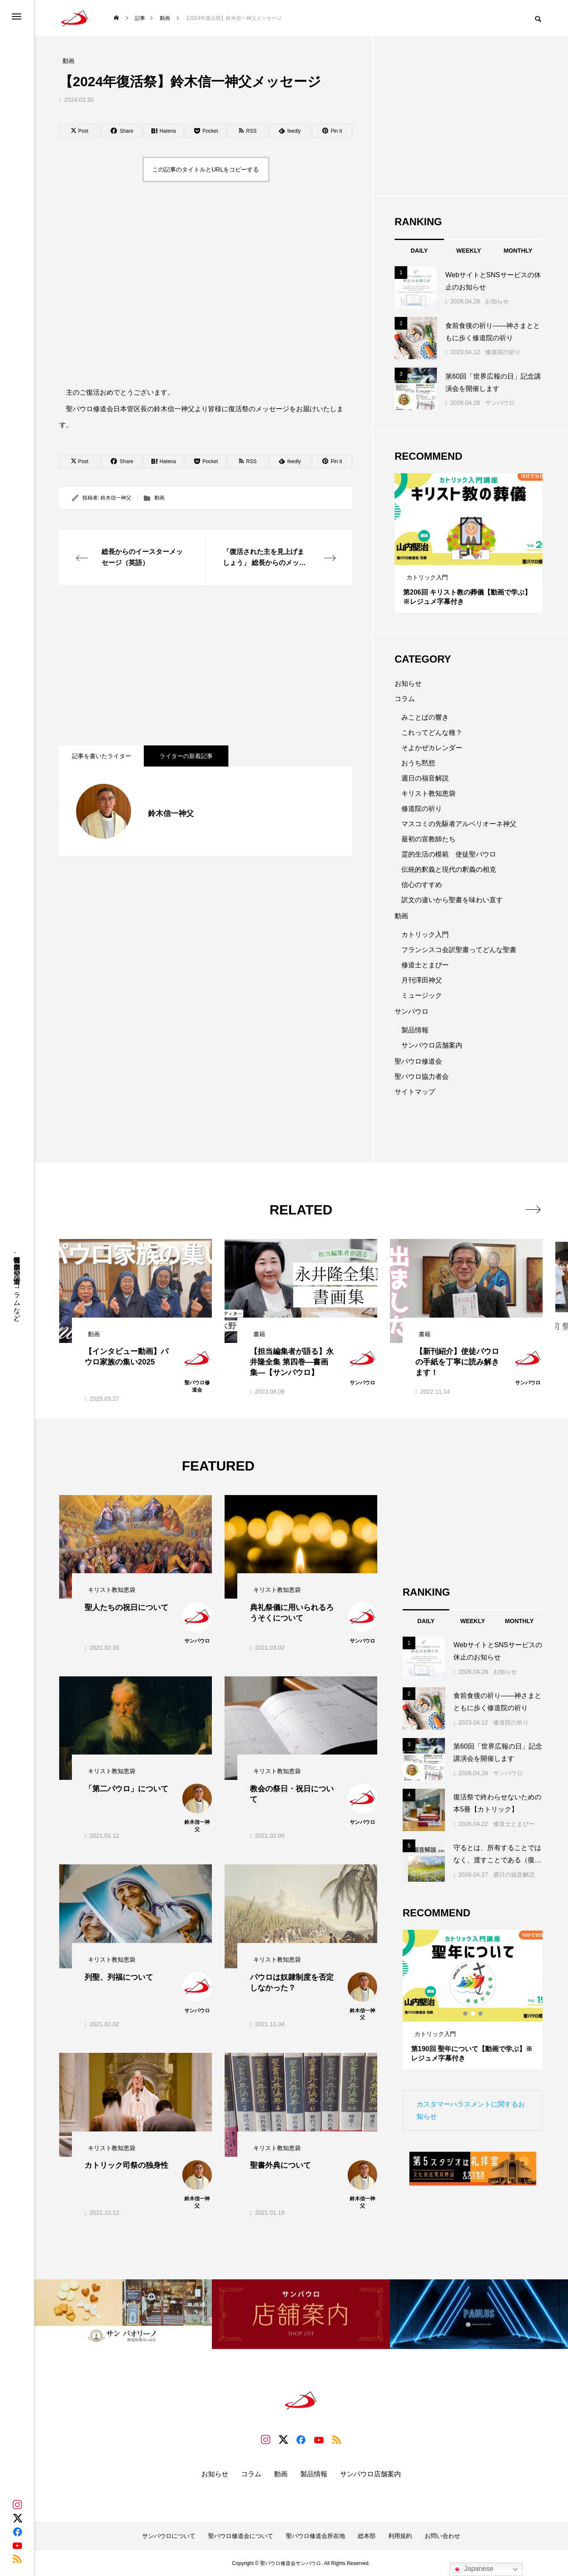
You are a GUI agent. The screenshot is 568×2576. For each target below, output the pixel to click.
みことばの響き (425, 717)
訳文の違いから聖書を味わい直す (452, 899)
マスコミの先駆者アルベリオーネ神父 (458, 823)
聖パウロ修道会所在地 (315, 2535)
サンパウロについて (168, 2535)
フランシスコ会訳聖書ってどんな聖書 (458, 949)
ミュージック (421, 995)
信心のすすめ (421, 884)
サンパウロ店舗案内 (431, 1045)
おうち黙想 (418, 763)
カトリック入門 (425, 934)
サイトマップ (415, 1091)
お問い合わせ (442, 2535)
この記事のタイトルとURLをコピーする (205, 169)
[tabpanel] (469, 543)
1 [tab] (461, 557)
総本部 (367, 2535)
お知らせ (497, 301)
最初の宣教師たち (428, 839)
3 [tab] (476, 557)
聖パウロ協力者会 (422, 1076)
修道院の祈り (503, 352)
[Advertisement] (205, 665)
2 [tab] (469, 557)
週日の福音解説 (425, 778)
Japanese (473, 2569)
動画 (159, 498)
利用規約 (400, 2535)
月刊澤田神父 (421, 980)
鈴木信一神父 (116, 498)
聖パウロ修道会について (240, 2535)
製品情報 (414, 1030)
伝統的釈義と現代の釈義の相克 (448, 869)
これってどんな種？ (431, 732)
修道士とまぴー (425, 965)
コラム (405, 698)
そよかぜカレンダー (431, 747)
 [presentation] (533, 1209)
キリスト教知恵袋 (428, 793)
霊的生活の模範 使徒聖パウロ (448, 854)
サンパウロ (500, 402)
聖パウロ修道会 (418, 1061)
